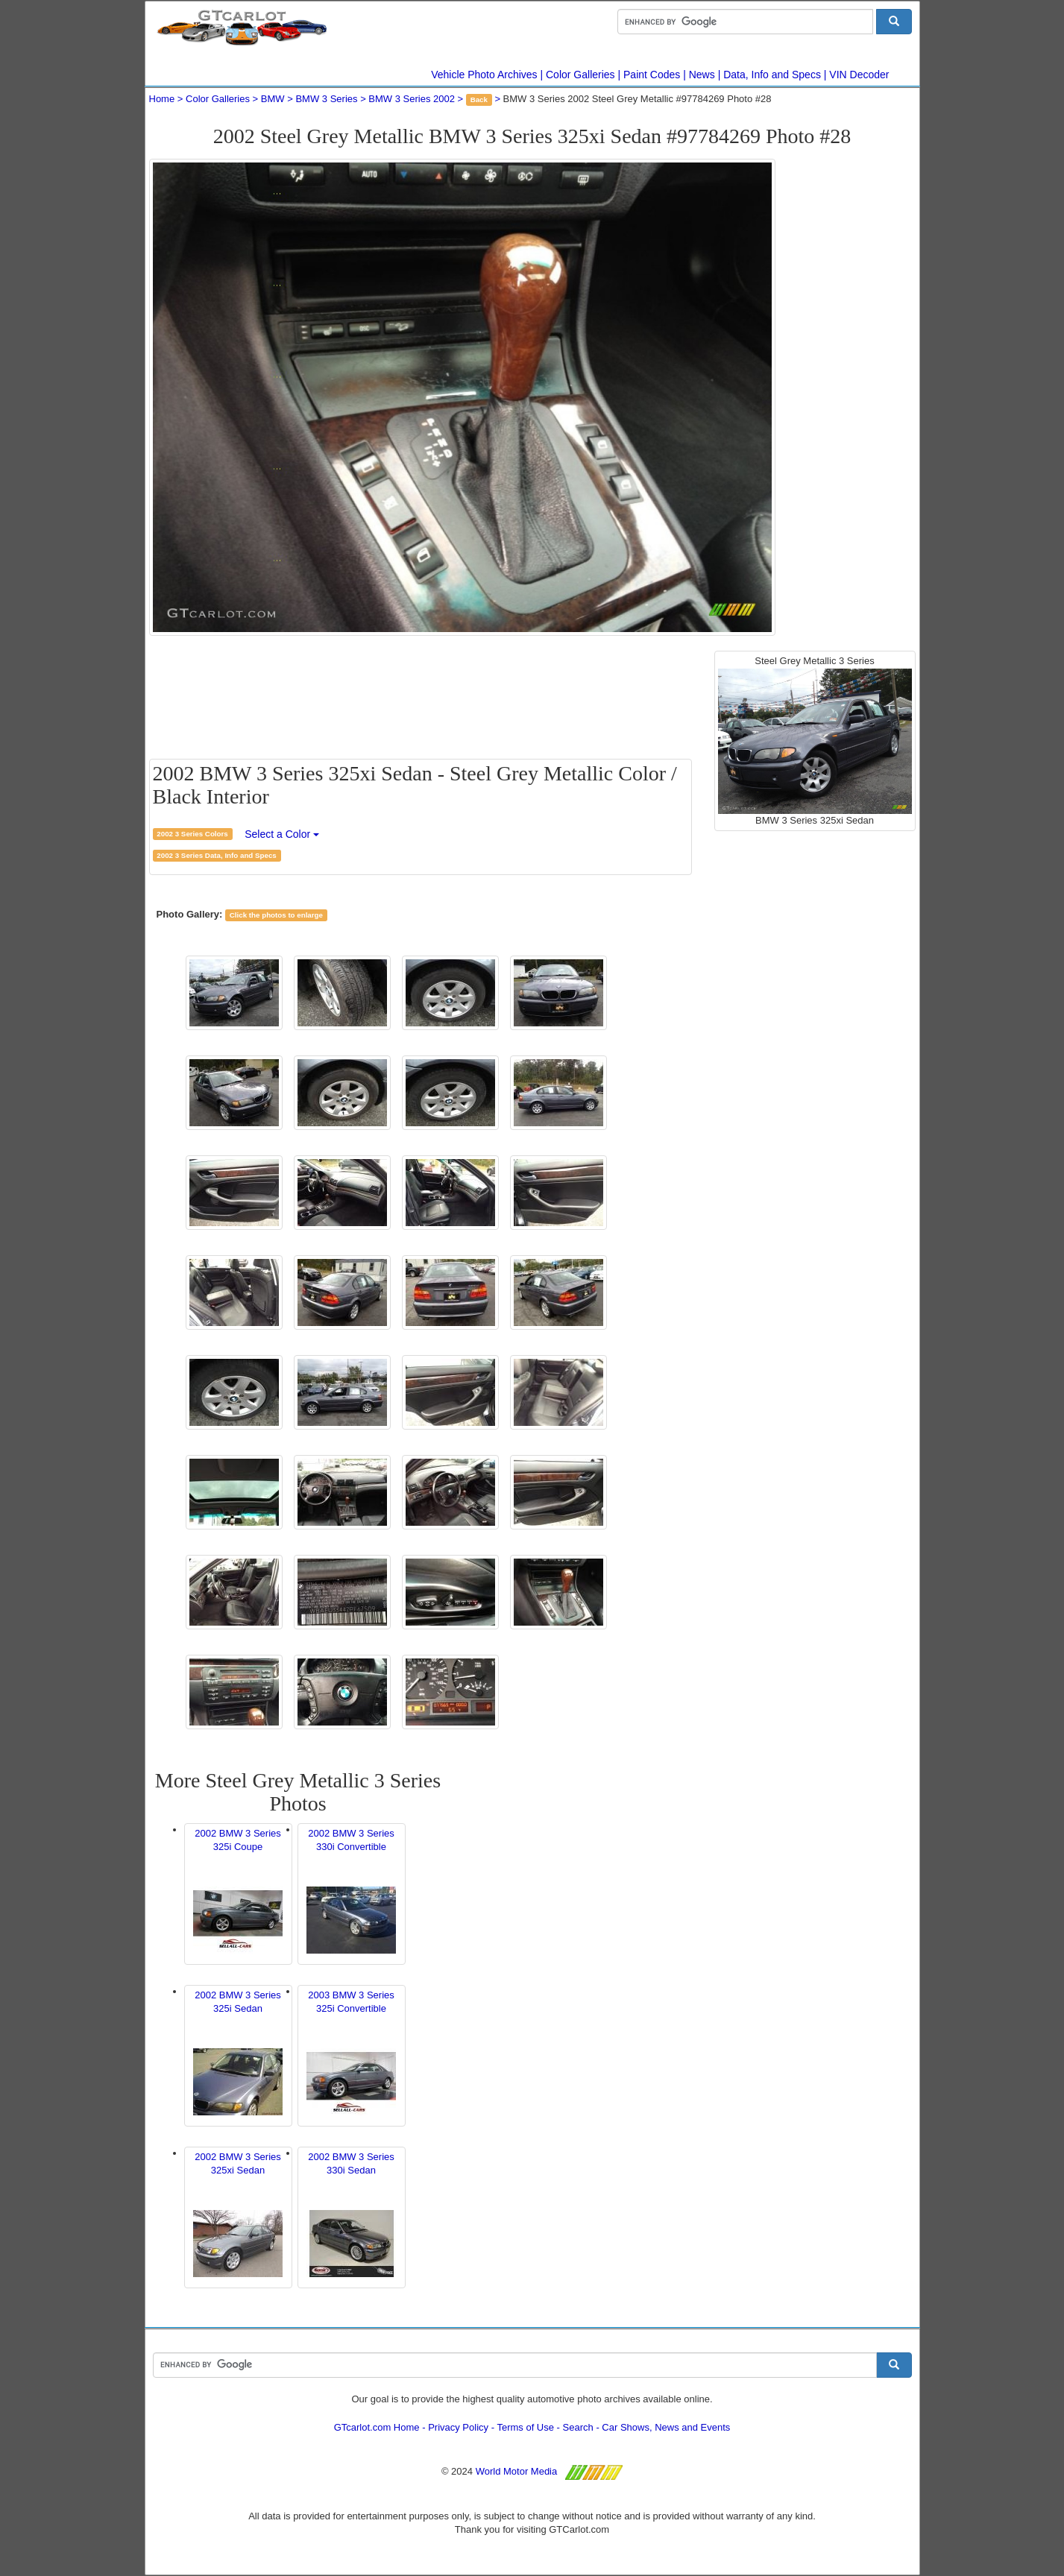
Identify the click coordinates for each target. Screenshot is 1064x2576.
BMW (273, 98)
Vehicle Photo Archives (484, 74)
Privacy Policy (458, 2427)
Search (578, 2427)
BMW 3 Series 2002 (411, 98)
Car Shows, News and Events (666, 2427)
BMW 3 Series (326, 98)
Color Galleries (580, 74)
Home (162, 98)
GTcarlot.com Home (377, 2427)
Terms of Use (525, 2427)
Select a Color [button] (282, 834)
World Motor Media (517, 2471)
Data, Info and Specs (772, 74)
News (702, 74)
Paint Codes (651, 74)
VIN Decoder (859, 74)
